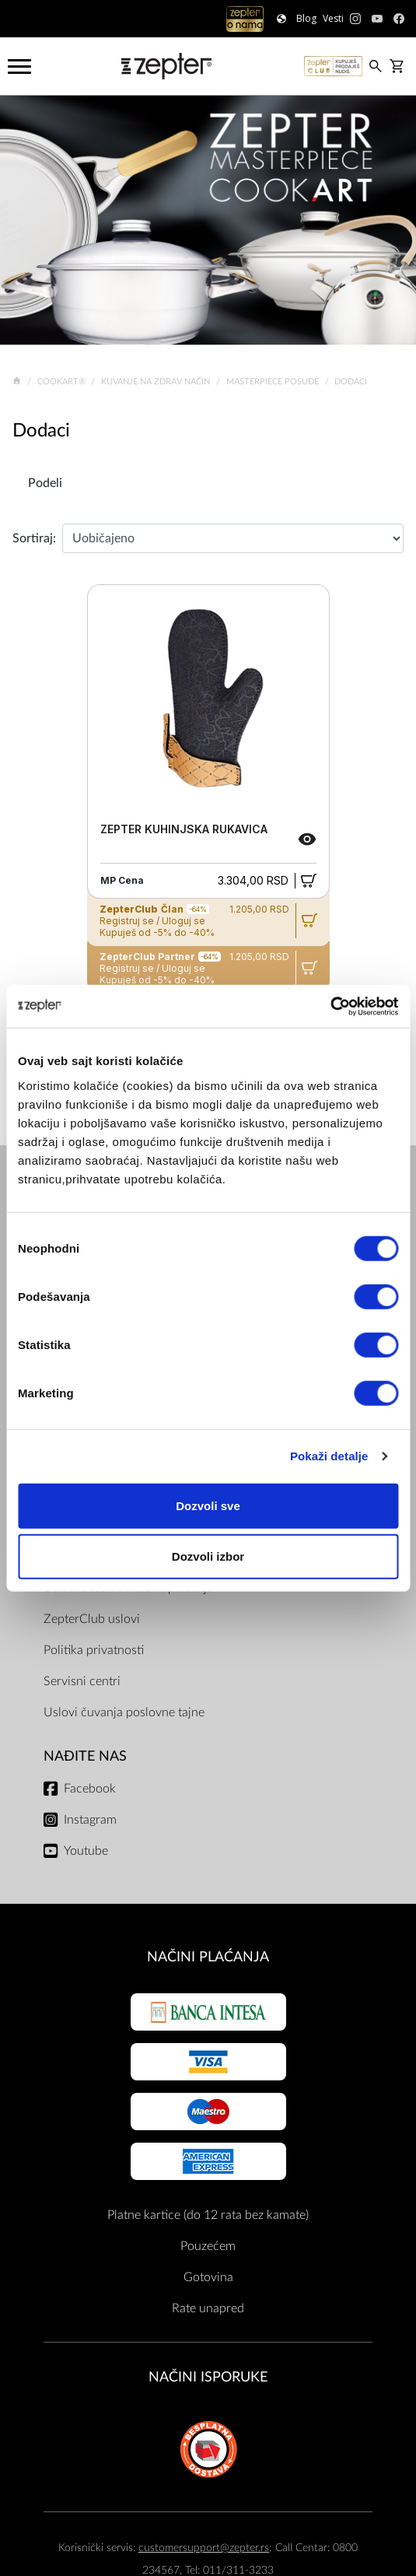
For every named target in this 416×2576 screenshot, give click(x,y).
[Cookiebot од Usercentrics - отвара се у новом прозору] (330, 1006)
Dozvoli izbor (208, 1556)
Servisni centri (82, 1681)
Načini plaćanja (208, 1957)
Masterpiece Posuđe (273, 381)
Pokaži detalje (329, 1456)
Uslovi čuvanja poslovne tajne (124, 1712)
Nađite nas (85, 1756)
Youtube (86, 1851)
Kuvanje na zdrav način (156, 381)
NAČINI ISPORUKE (208, 2377)
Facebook (90, 1788)
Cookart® (62, 381)
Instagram (90, 1820)
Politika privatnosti (94, 1650)
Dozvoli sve (208, 1505)
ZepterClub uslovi (92, 1619)
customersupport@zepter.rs (203, 2547)
